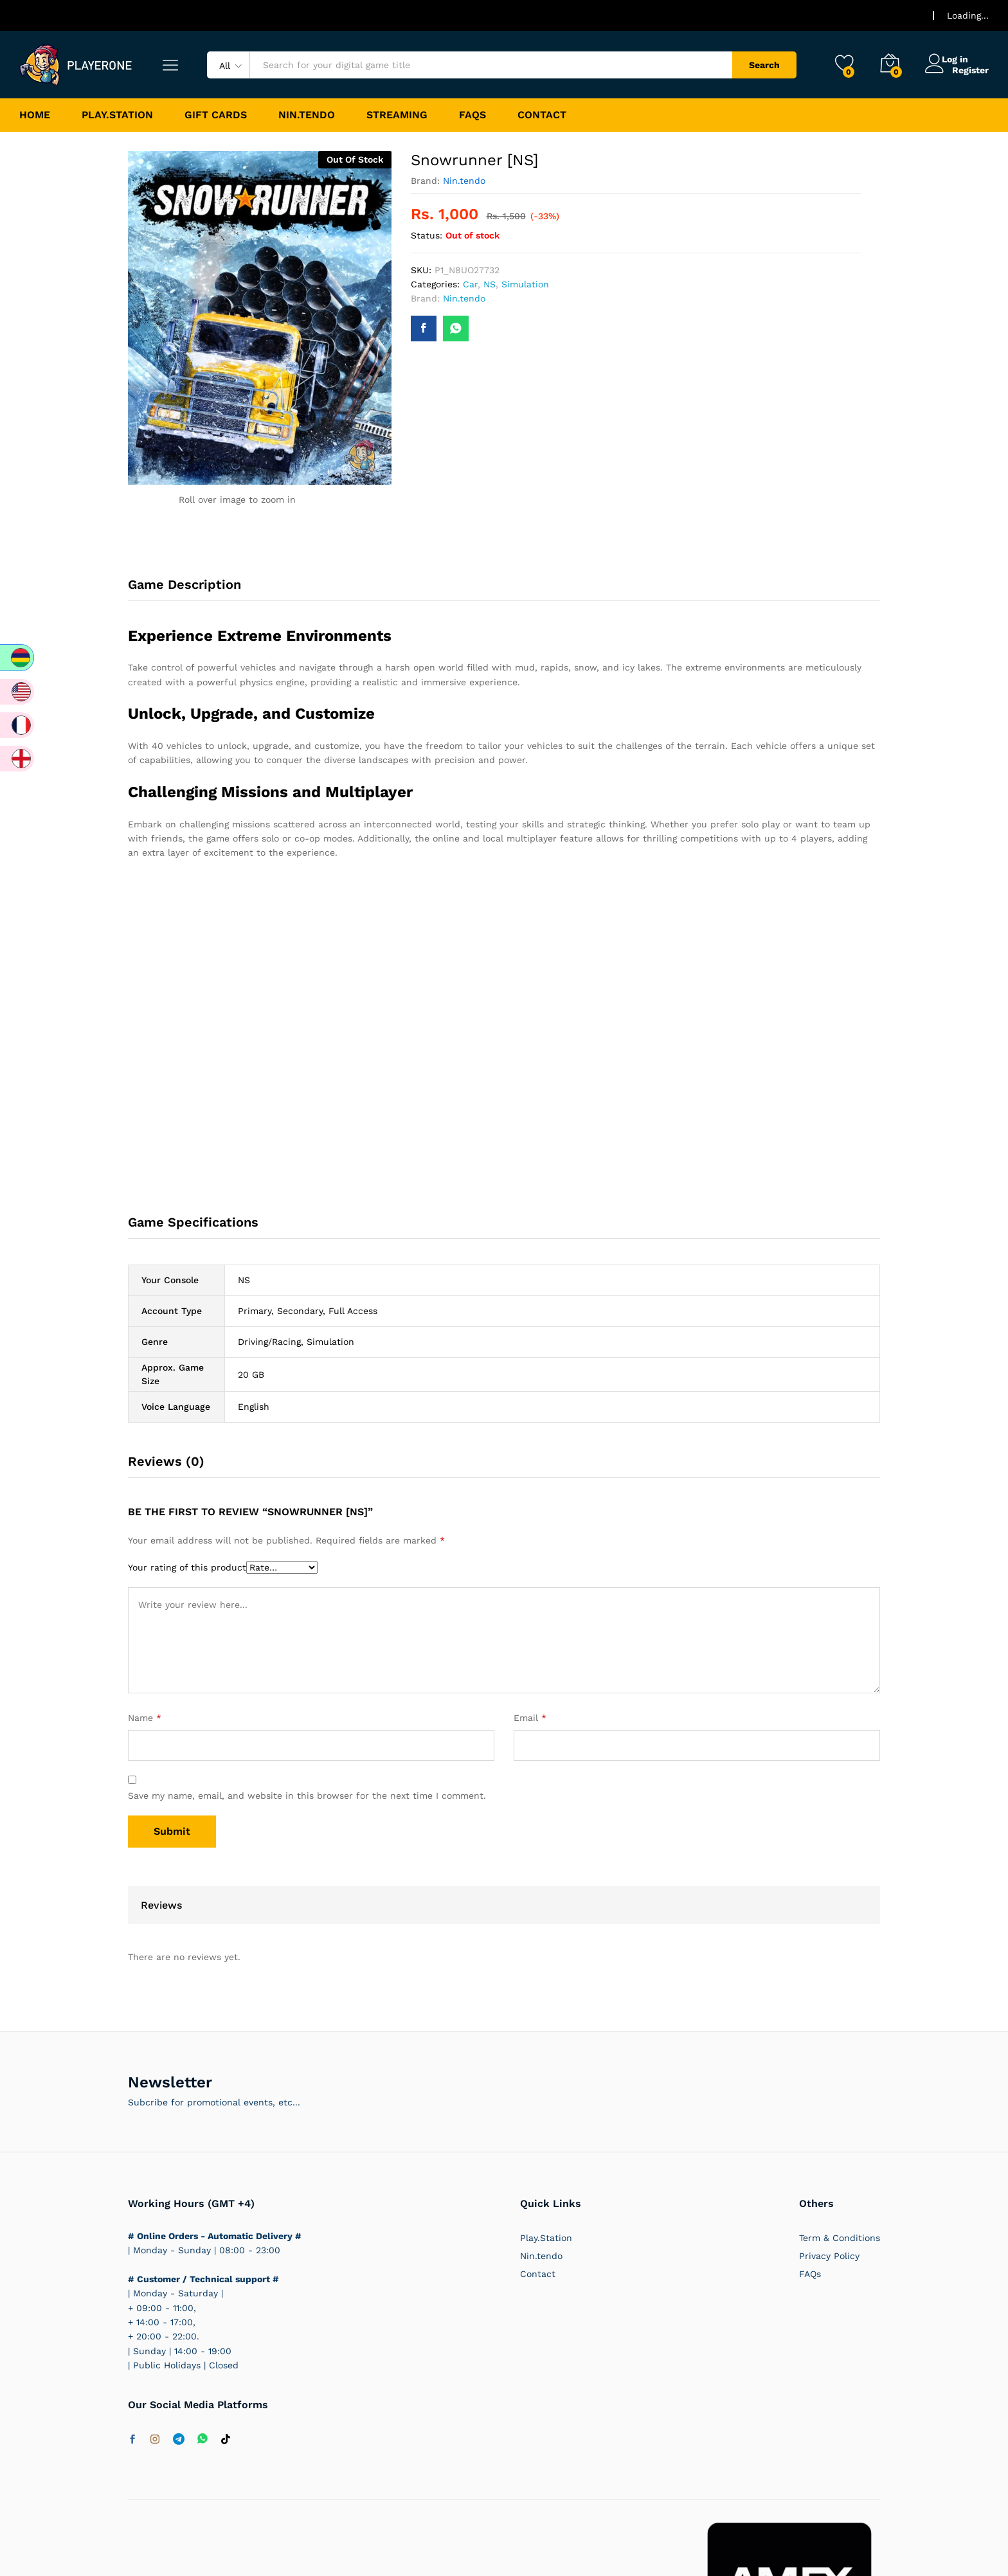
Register (970, 69)
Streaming (397, 115)
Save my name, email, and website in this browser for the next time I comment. (307, 1795)
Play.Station (546, 2238)
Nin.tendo (306, 115)
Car (470, 284)
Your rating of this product (187, 1567)
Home (34, 115)
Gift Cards (215, 115)
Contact (542, 115)
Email (530, 1718)
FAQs (472, 115)
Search (764, 65)
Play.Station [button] (117, 115)
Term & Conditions (839, 2238)
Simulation (525, 284)
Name (144, 1718)
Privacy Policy (829, 2256)
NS (489, 284)
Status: (426, 235)
